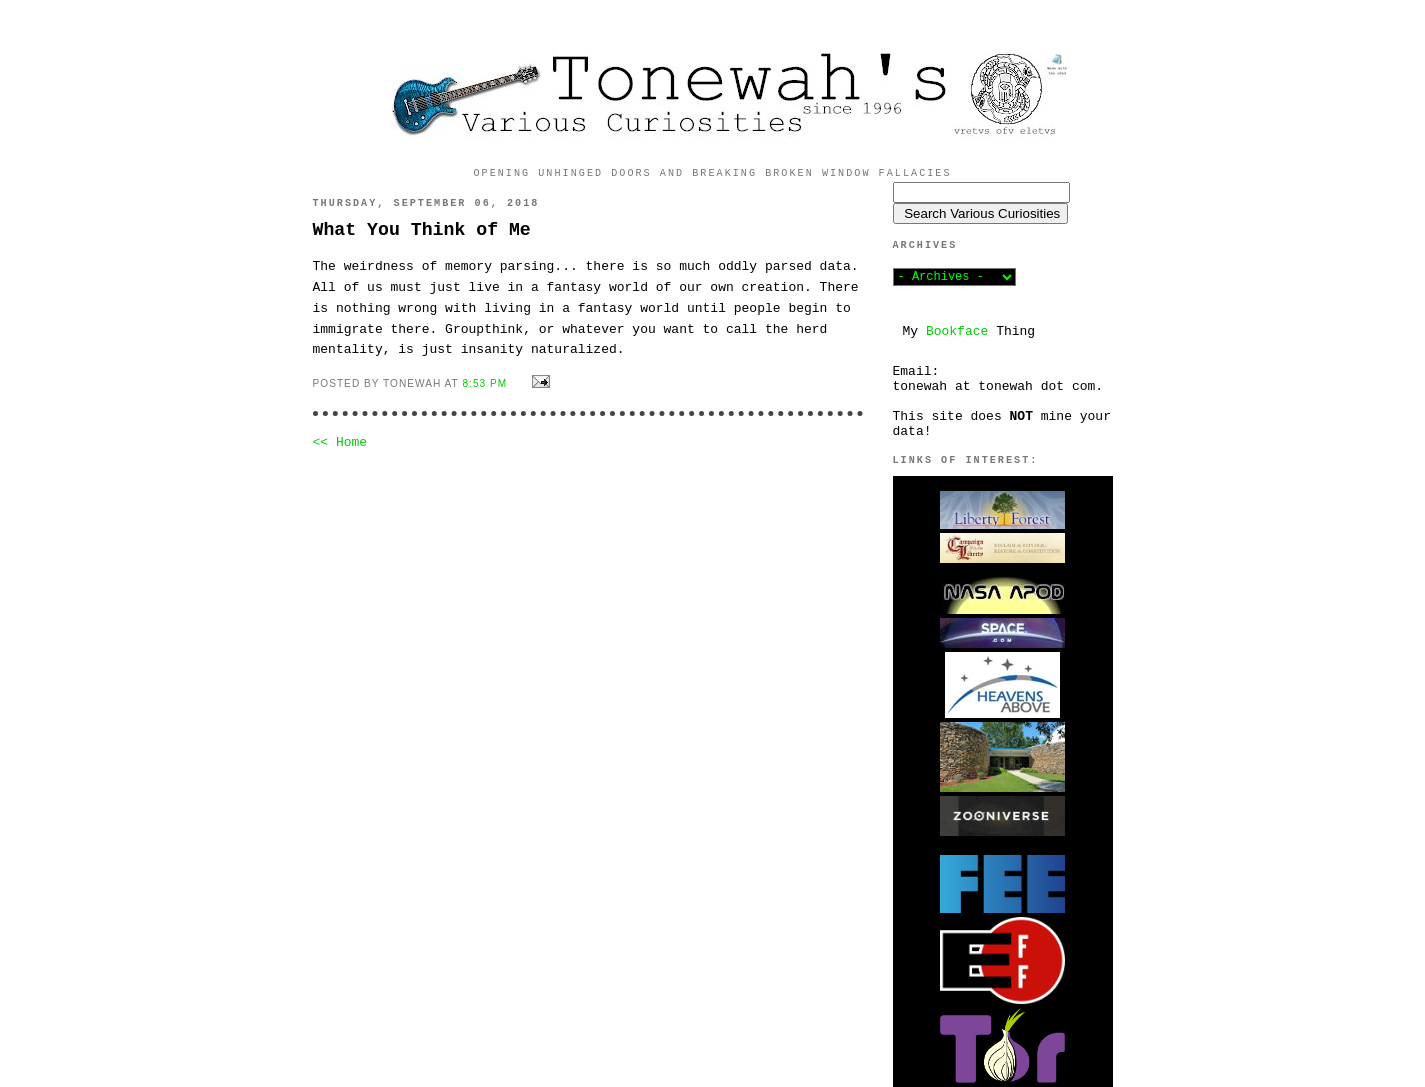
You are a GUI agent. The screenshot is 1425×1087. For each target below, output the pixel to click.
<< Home (340, 442)
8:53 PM (484, 383)
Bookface (957, 331)
